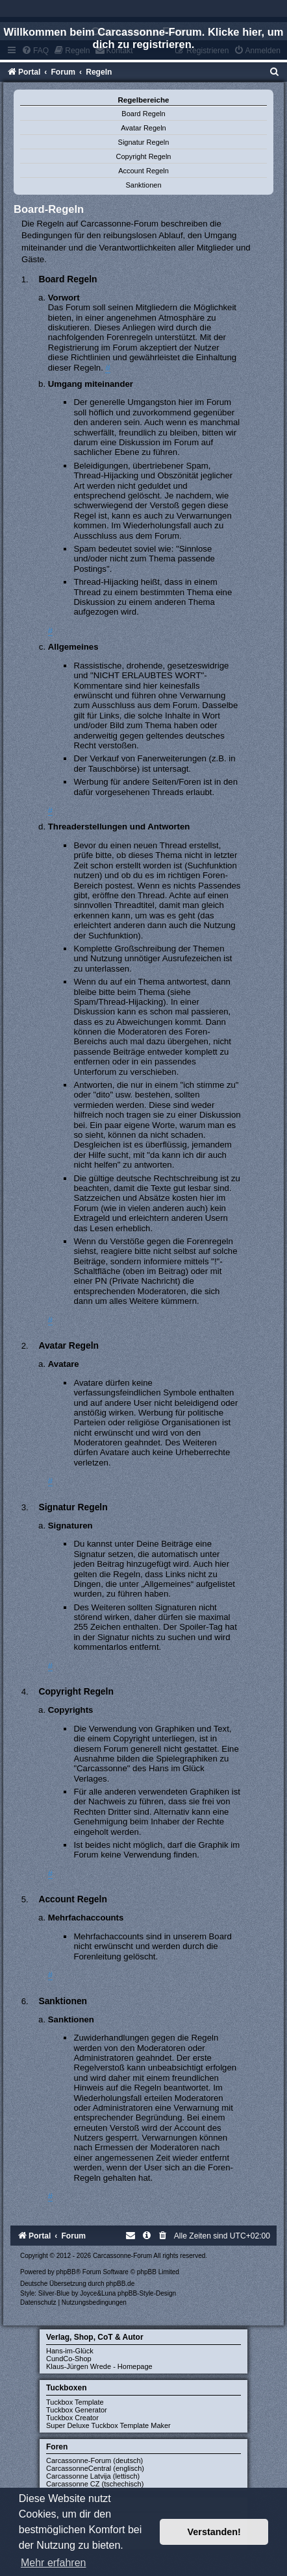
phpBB (66, 2271)
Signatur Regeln (143, 142)
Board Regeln (143, 113)
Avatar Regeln (143, 128)
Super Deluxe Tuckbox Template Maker (108, 2425)
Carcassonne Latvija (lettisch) (93, 2476)
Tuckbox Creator (72, 2418)
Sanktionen (143, 185)
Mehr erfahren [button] (53, 2562)
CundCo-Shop (69, 2358)
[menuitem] (275, 72)
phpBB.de (120, 2283)
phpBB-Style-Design (147, 2293)
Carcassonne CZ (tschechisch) (95, 2484)
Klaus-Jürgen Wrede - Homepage (99, 2366)
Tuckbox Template (75, 2402)
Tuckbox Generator (76, 2410)
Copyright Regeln (143, 156)
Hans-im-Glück (70, 2351)
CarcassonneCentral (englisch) (95, 2468)
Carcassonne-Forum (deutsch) (94, 2460)
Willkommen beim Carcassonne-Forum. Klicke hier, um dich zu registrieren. (144, 38)
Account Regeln (143, 171)
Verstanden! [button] (214, 2532)
